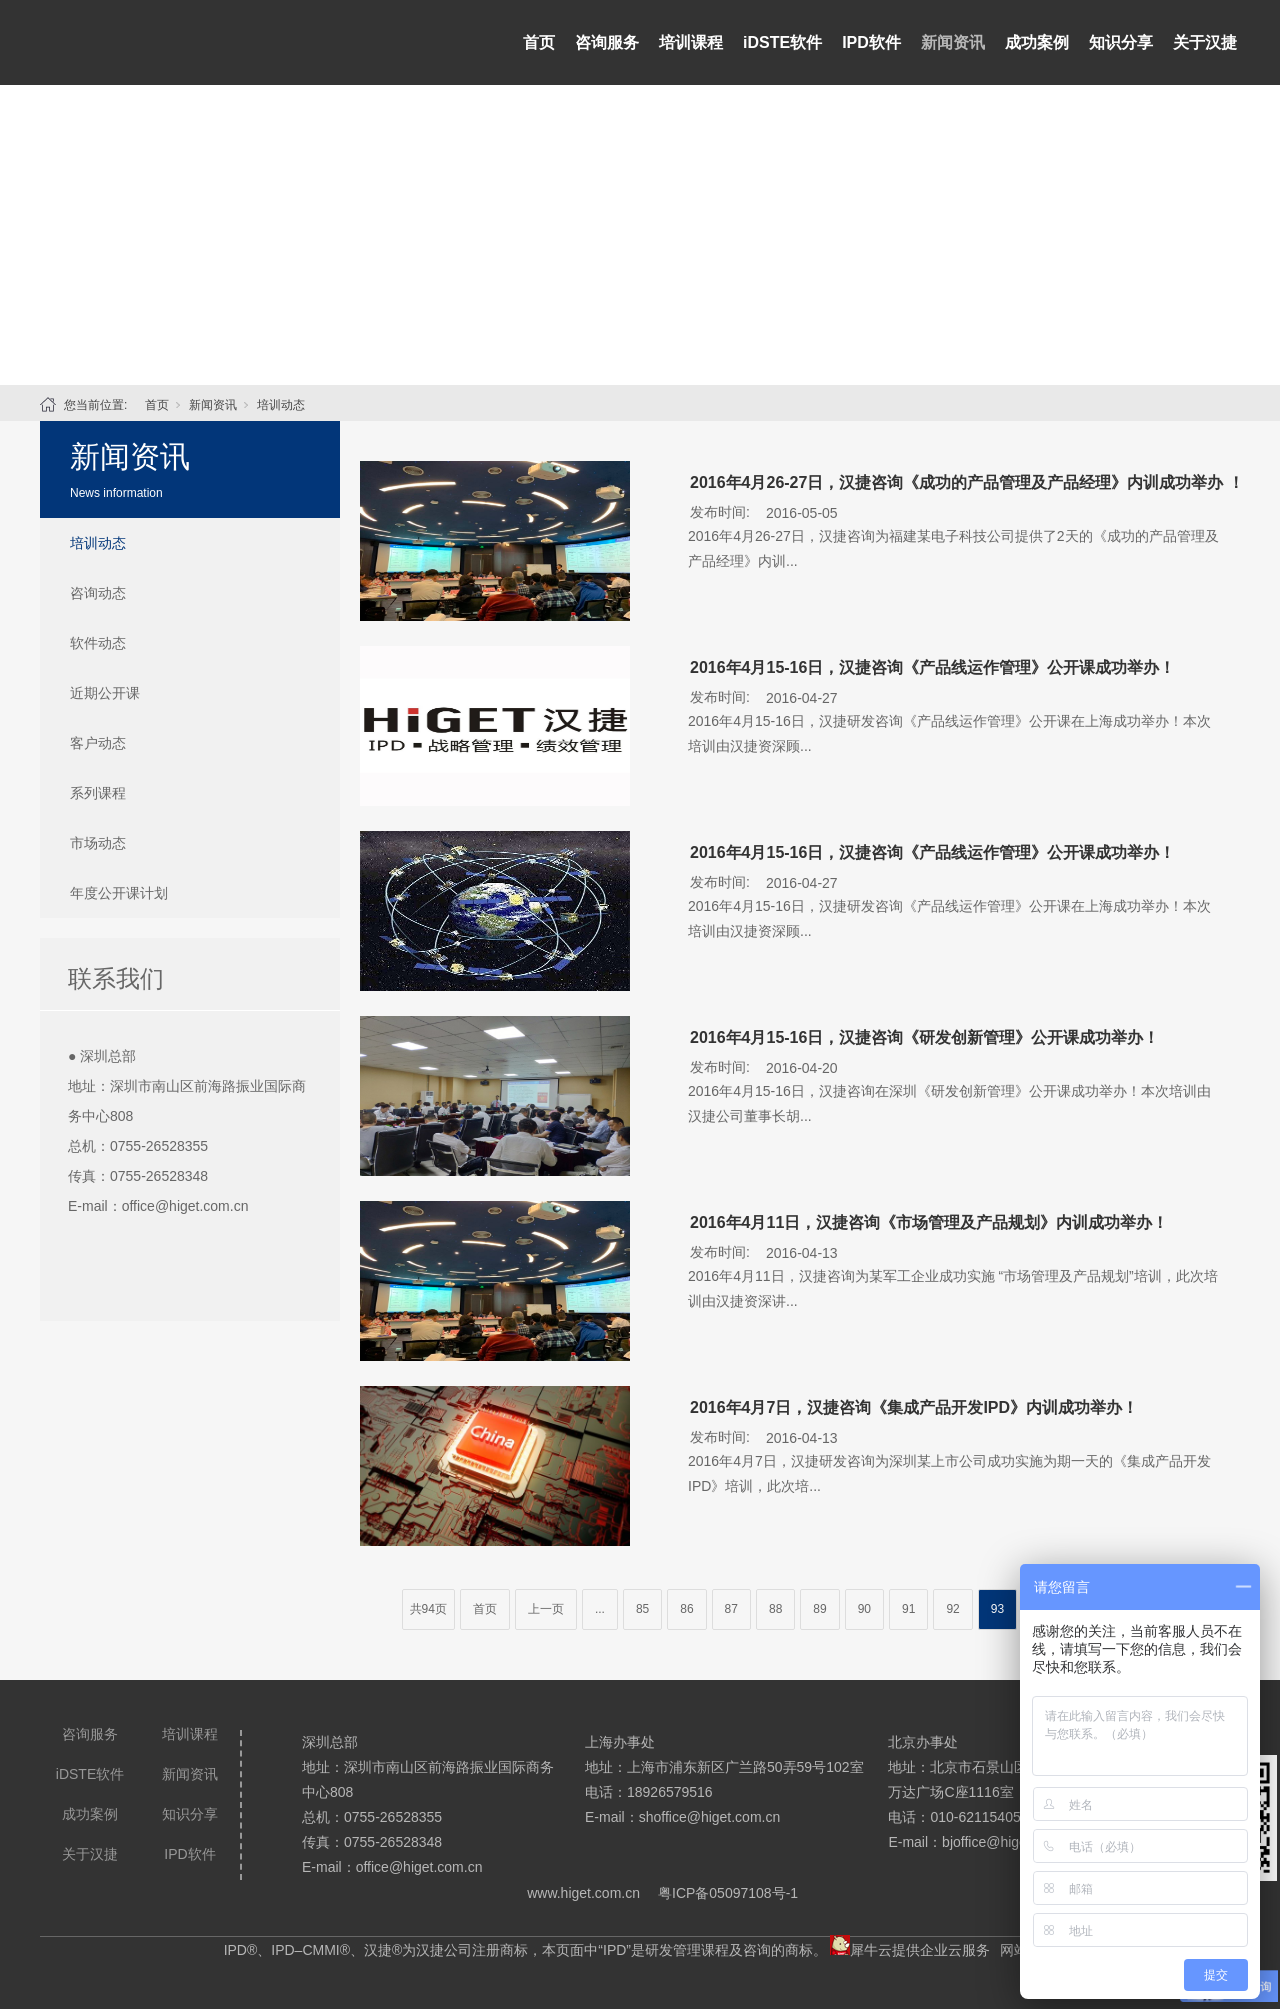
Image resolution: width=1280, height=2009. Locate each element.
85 (642, 1609)
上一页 (546, 1609)
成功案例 (1037, 42)
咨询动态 (98, 593)
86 (686, 1609)
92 (952, 1609)
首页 (539, 42)
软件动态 (98, 643)
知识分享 (1121, 42)
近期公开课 (105, 693)
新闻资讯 (953, 42)
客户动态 (98, 743)
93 (997, 1609)
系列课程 (98, 793)
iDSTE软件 (782, 42)
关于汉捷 (1205, 42)
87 (731, 1609)
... (600, 1609)
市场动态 (98, 843)
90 (864, 1609)
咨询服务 (607, 42)
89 (819, 1609)
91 (908, 1609)
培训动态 (281, 405)
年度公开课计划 (119, 893)
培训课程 (691, 42)
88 (775, 1609)
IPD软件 (871, 42)
